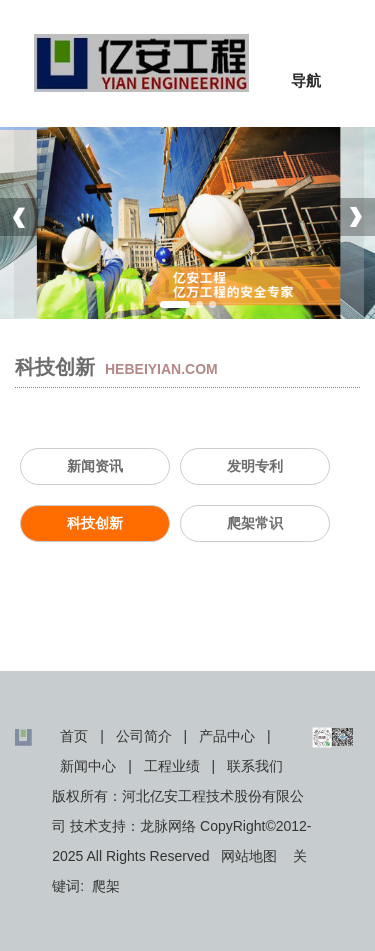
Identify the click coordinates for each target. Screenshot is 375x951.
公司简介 (144, 736)
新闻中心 (88, 766)
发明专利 (255, 466)
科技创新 (95, 523)
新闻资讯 (95, 466)
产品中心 (227, 736)
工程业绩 (172, 766)
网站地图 (249, 856)
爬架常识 (255, 523)
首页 (74, 736)
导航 (306, 80)
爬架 (106, 886)
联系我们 (255, 766)
